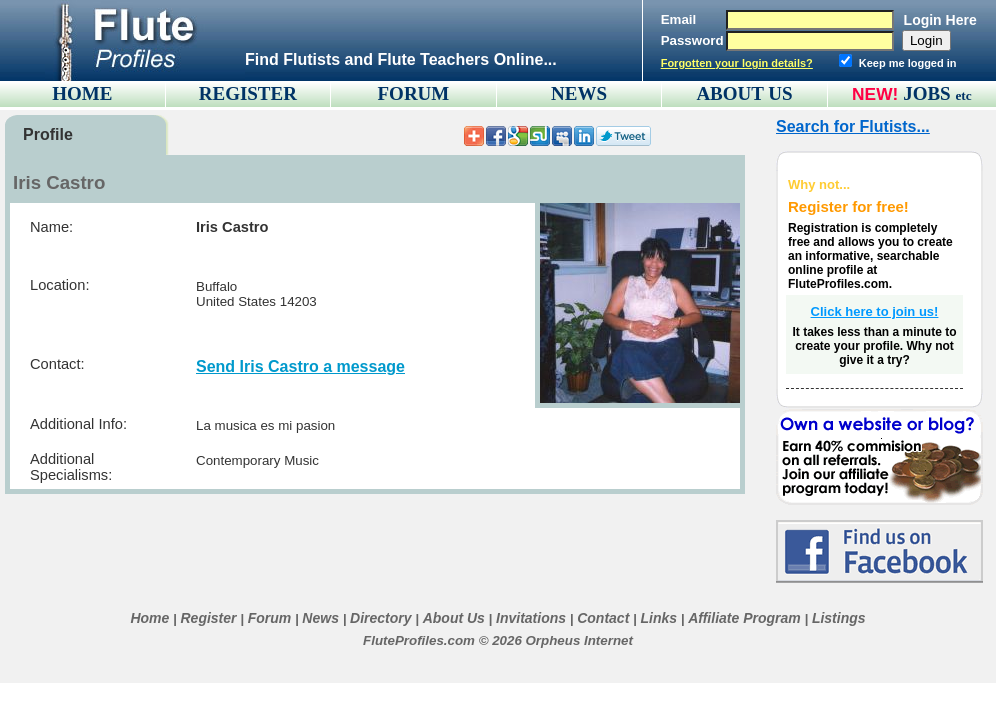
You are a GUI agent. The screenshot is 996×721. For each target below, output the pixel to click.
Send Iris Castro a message (300, 366)
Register (208, 618)
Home (149, 618)
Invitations (531, 618)
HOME (82, 93)
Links (658, 618)
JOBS (937, 93)
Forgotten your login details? (737, 63)
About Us (454, 618)
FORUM (414, 93)
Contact (603, 618)
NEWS (579, 93)
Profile (48, 134)
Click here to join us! (875, 311)
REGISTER (248, 93)
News (320, 618)
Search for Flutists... (853, 126)
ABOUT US (744, 93)
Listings (839, 618)
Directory (380, 618)
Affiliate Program (744, 618)
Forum (270, 618)
